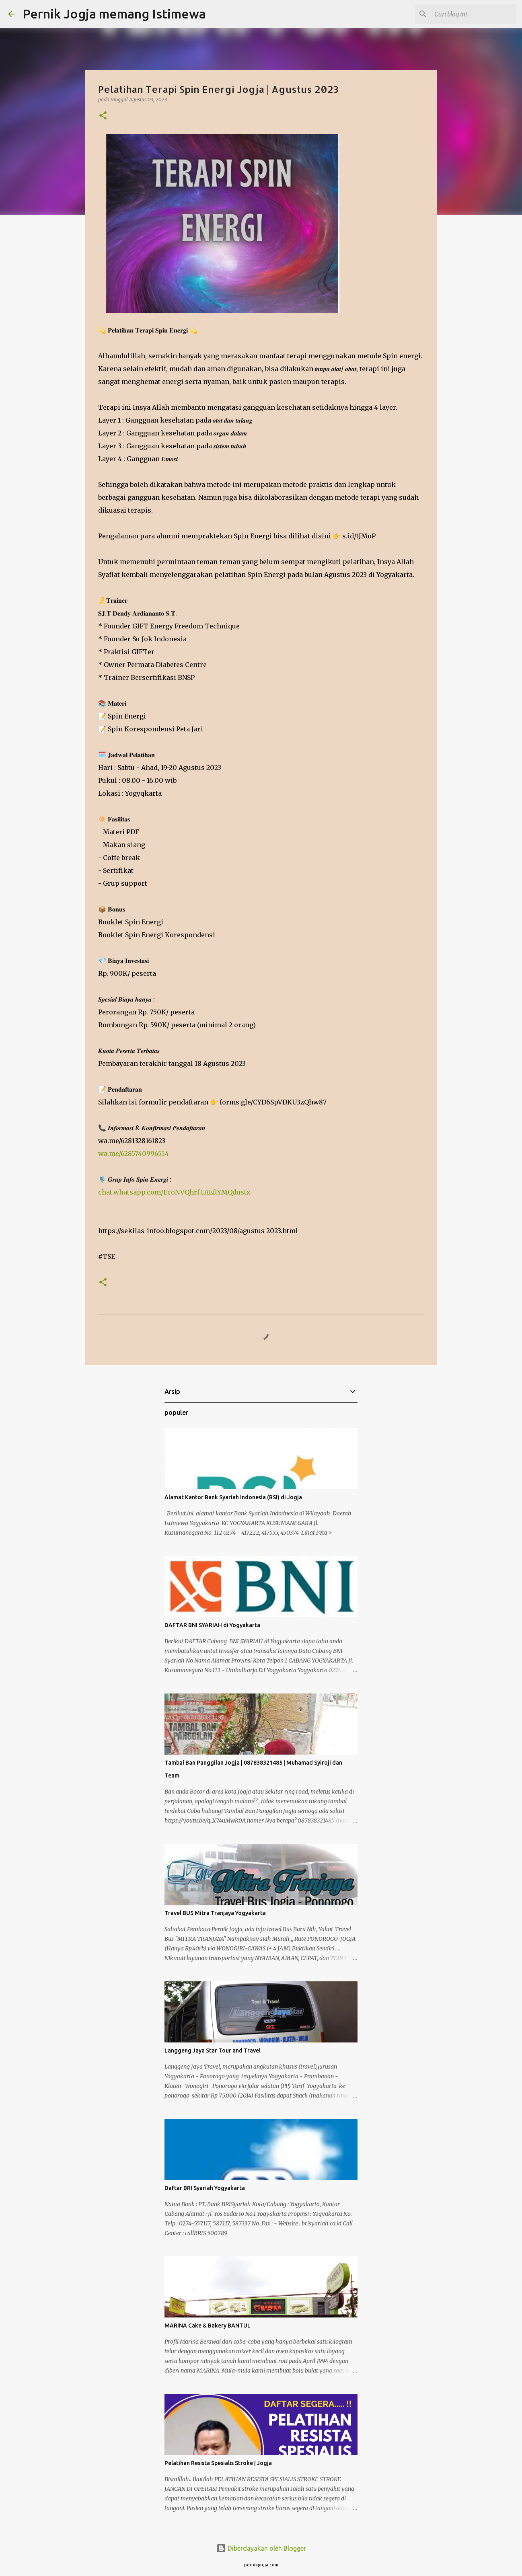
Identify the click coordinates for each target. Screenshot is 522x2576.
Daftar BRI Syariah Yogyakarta (204, 2188)
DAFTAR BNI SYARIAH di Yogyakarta (212, 1625)
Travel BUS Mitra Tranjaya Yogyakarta (215, 1913)
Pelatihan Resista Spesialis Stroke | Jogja (218, 2463)
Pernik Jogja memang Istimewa (114, 13)
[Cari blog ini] (473, 14)
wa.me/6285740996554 (133, 1153)
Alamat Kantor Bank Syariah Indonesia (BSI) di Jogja (233, 1497)
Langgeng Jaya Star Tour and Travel (212, 2050)
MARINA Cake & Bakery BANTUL (207, 2325)
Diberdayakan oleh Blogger (261, 2548)
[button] (103, 116)
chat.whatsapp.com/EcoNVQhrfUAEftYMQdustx (174, 1192)
